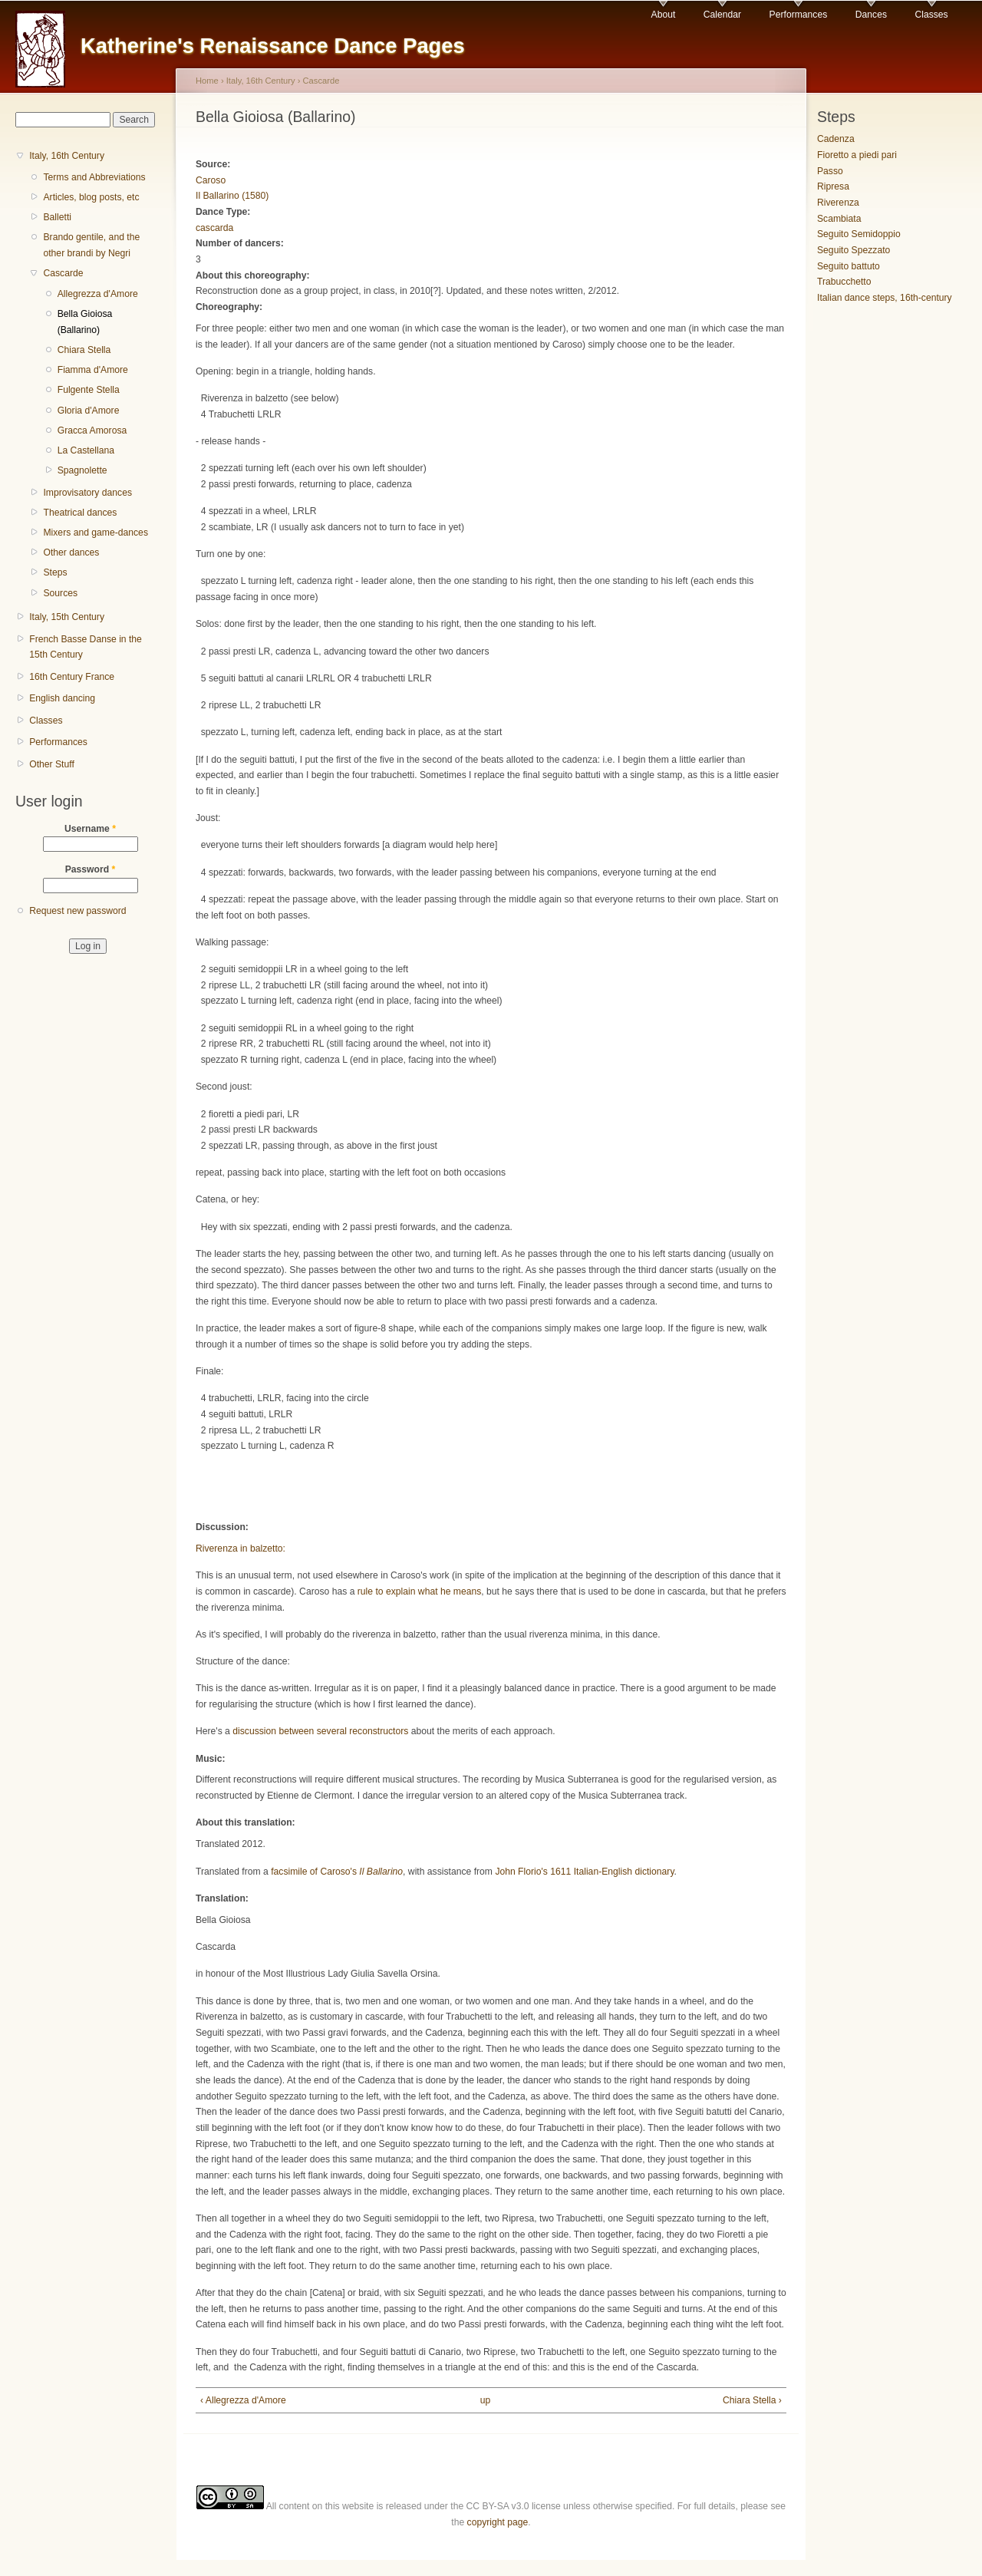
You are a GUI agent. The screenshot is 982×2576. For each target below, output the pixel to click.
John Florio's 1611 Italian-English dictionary (584, 1871)
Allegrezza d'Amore (98, 294)
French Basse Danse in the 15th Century (85, 647)
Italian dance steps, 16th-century (884, 297)
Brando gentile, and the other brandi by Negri (91, 245)
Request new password (77, 910)
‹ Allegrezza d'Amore (243, 2400)
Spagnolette (82, 470)
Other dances (71, 552)
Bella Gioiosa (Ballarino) (85, 321)
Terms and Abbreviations (94, 177)
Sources (60, 593)
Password (90, 869)
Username (90, 828)
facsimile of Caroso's (337, 1871)
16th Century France (71, 676)
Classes (930, 14)
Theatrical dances (80, 512)
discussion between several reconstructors (321, 1731)
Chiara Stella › (752, 2400)
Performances (798, 14)
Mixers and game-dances (95, 532)
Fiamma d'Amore (93, 369)
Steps (55, 572)
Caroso (211, 180)
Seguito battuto (848, 266)
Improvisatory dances (87, 492)
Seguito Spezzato (853, 250)
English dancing (62, 698)
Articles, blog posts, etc (91, 197)
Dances (871, 14)
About (663, 14)
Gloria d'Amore (89, 410)
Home (207, 80)
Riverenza (838, 202)
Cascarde (63, 273)
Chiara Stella (84, 350)
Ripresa (833, 186)
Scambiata (839, 218)
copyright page (498, 2522)
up (485, 2400)
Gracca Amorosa (92, 430)
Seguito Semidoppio (859, 234)
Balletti (57, 217)
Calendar (722, 14)
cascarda (214, 228)
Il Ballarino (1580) (232, 195)
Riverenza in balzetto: (240, 1548)
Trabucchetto (844, 281)
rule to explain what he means (420, 1591)
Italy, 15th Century (66, 617)
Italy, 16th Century (66, 155)
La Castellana (86, 450)
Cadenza (836, 139)
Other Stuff (51, 764)
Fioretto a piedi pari (857, 155)
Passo (830, 171)
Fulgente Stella (89, 389)
